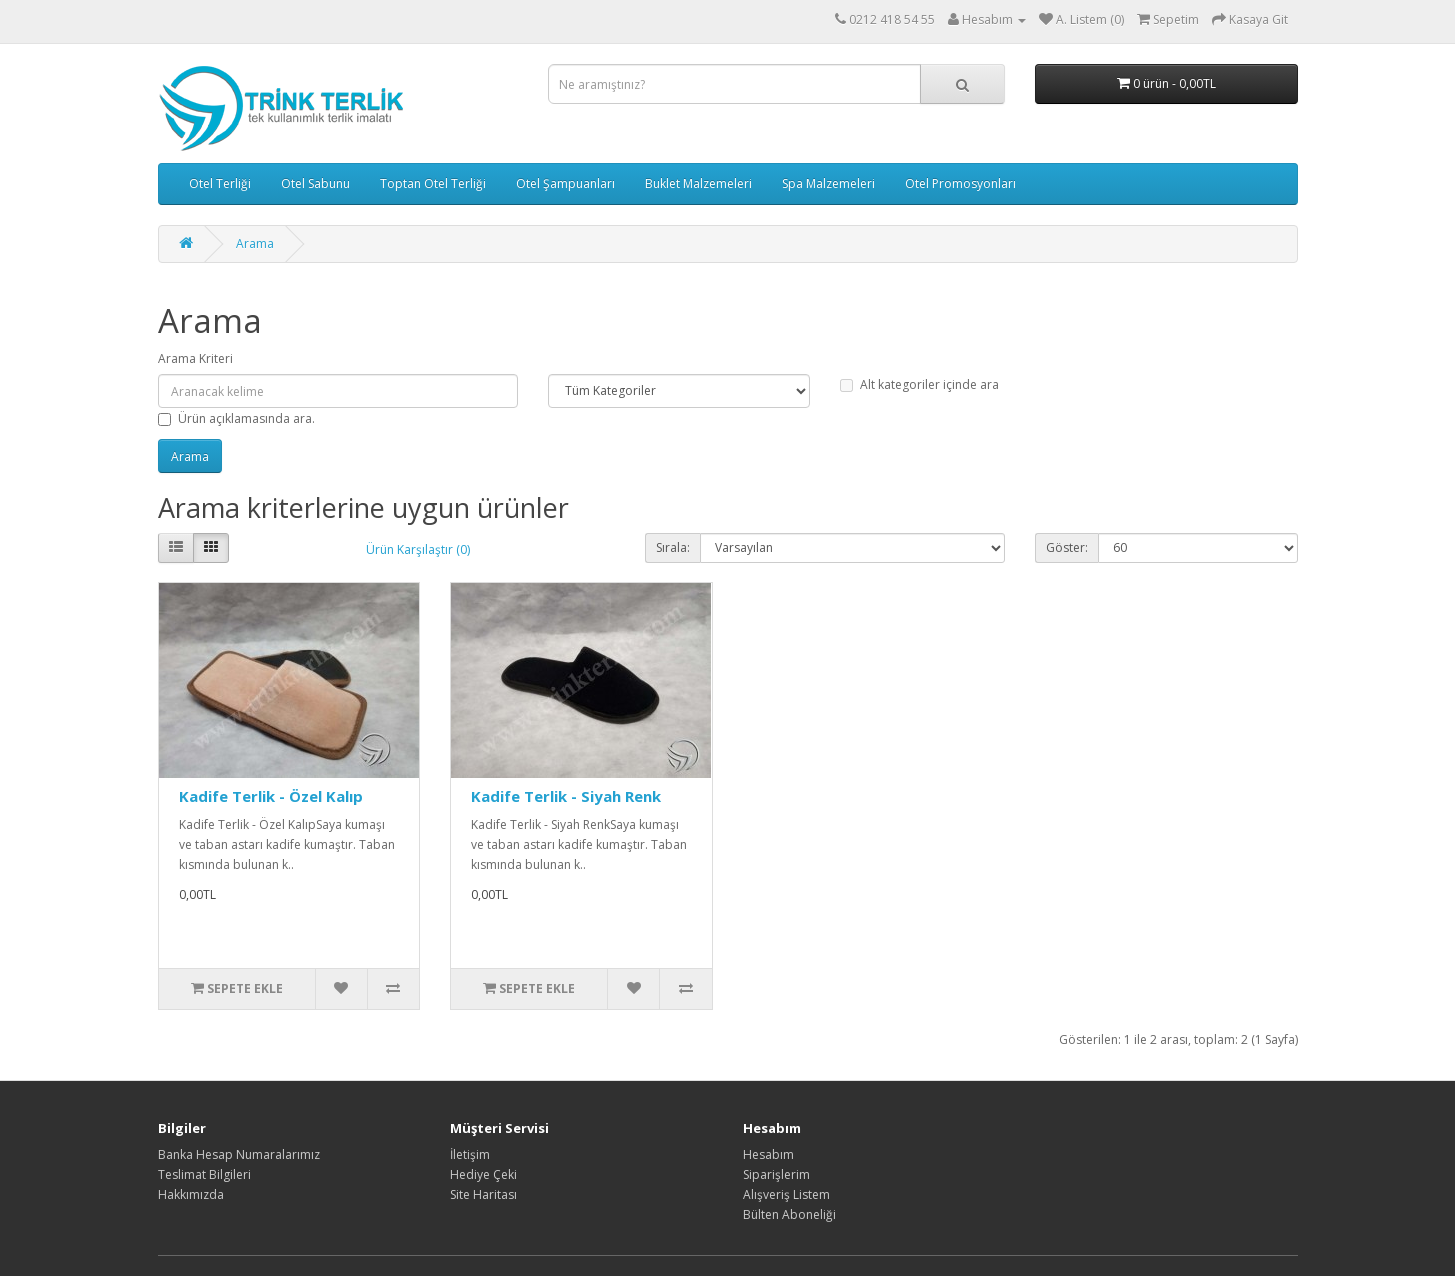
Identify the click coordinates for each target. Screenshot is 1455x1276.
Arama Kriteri (195, 358)
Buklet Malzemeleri (698, 183)
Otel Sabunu (315, 183)
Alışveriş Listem (786, 1194)
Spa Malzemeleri (828, 183)
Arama (255, 243)
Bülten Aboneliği (789, 1214)
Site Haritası (483, 1194)
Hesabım (768, 1154)
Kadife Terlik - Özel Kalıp (271, 796)
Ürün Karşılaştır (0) (418, 549)
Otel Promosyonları (960, 183)
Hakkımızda (191, 1194)
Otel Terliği (220, 183)
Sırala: (673, 547)
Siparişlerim (776, 1174)
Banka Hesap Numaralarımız (239, 1154)
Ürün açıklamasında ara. (236, 418)
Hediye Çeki (483, 1174)
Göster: (1067, 547)
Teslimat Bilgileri (204, 1174)
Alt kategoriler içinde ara (919, 384)
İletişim (470, 1154)
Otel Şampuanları (565, 183)
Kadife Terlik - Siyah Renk (566, 796)
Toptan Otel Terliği (433, 183)
